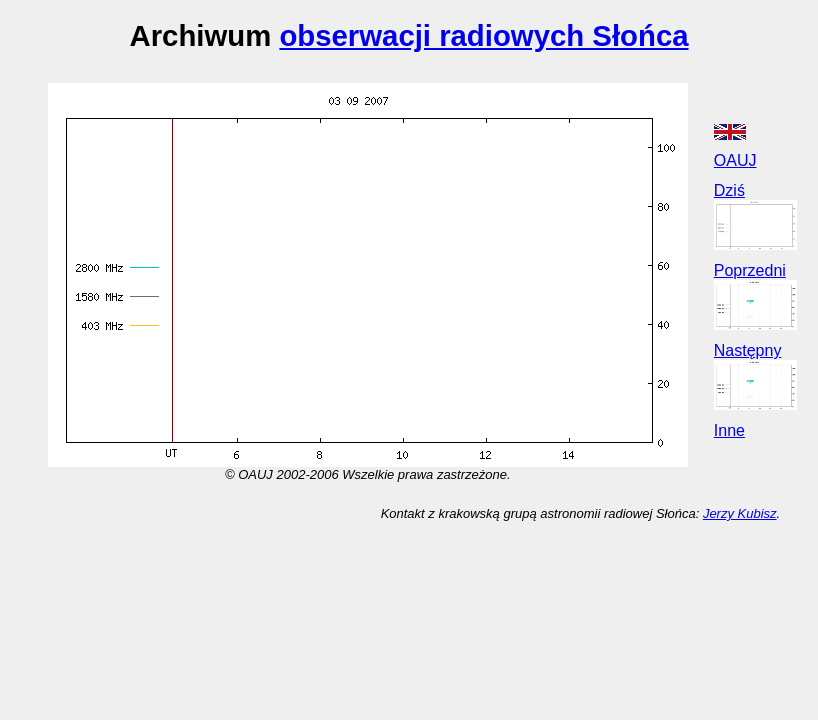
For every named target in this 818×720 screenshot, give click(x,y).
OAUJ (735, 160)
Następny (748, 350)
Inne (729, 430)
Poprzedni (750, 270)
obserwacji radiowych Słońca (483, 35)
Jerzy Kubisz (740, 513)
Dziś (729, 190)
